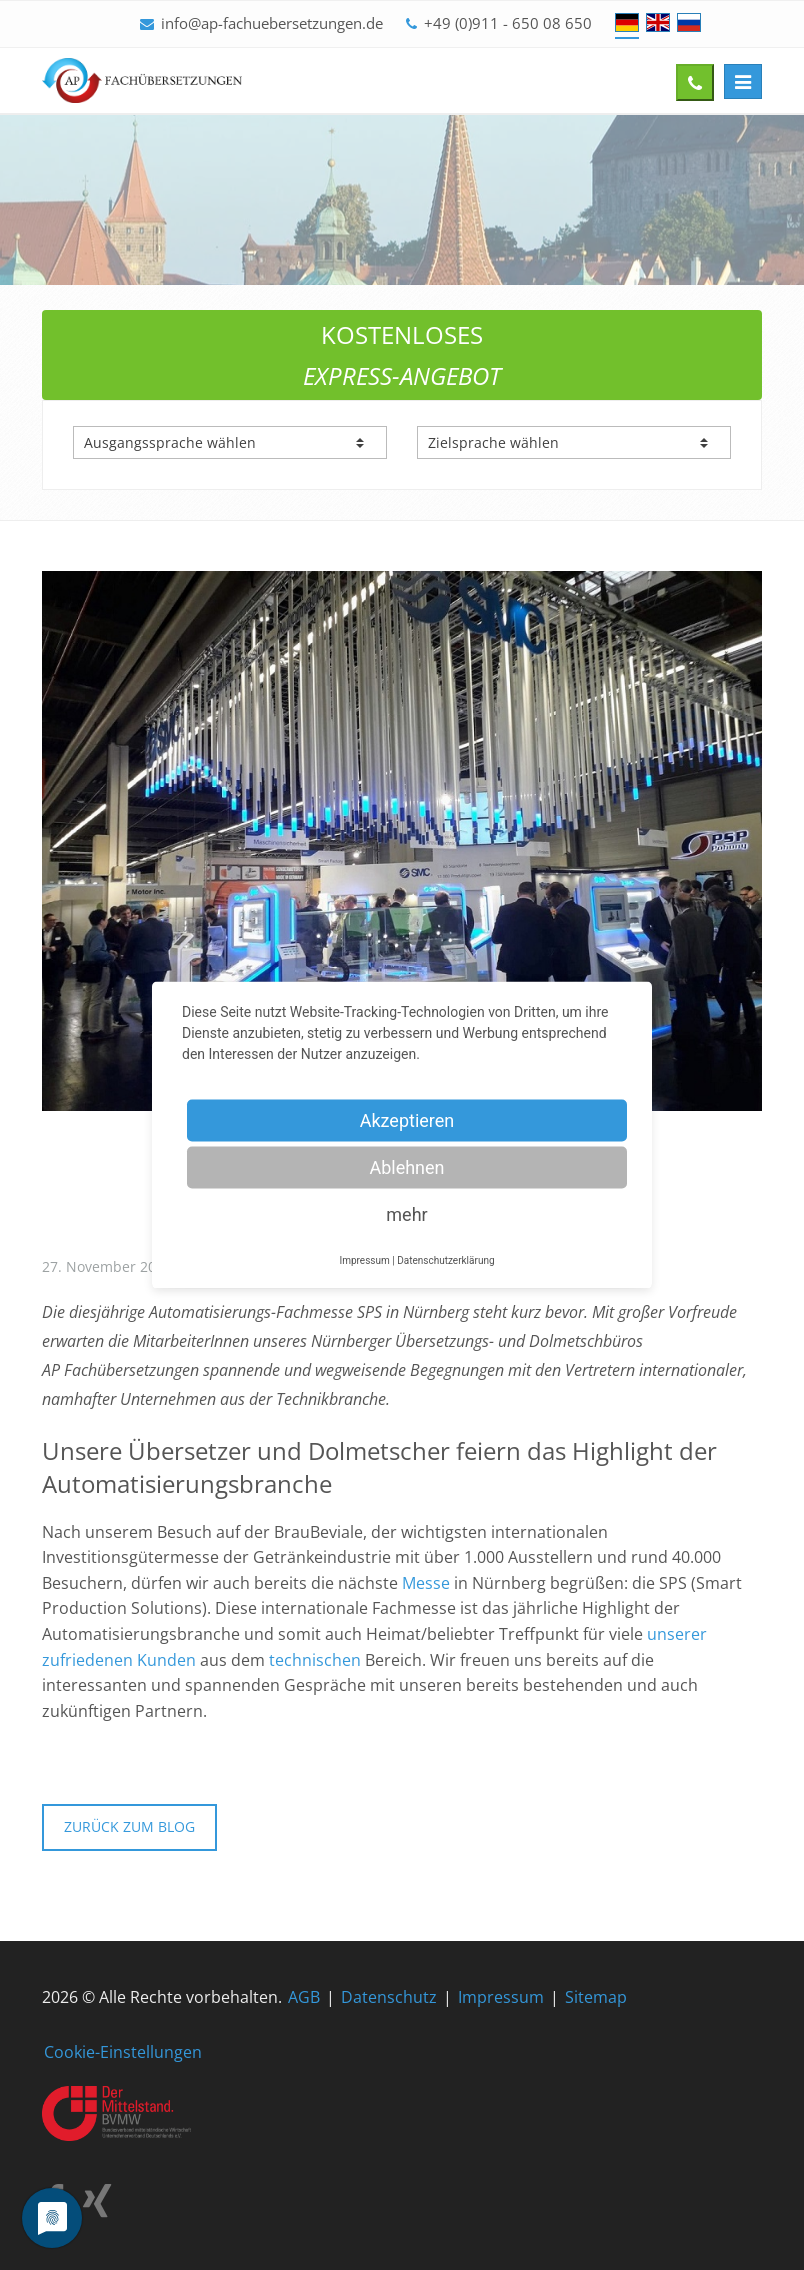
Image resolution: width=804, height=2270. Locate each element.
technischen (315, 1660)
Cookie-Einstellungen (123, 2052)
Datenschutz (389, 1997)
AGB (304, 1997)
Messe (426, 1583)
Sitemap (596, 1997)
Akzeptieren (407, 1120)
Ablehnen (406, 1167)
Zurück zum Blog (129, 1826)
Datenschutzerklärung (445, 1260)
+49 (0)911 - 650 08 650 (508, 23)
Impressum (501, 1997)
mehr (406, 1214)
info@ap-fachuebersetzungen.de (272, 23)
